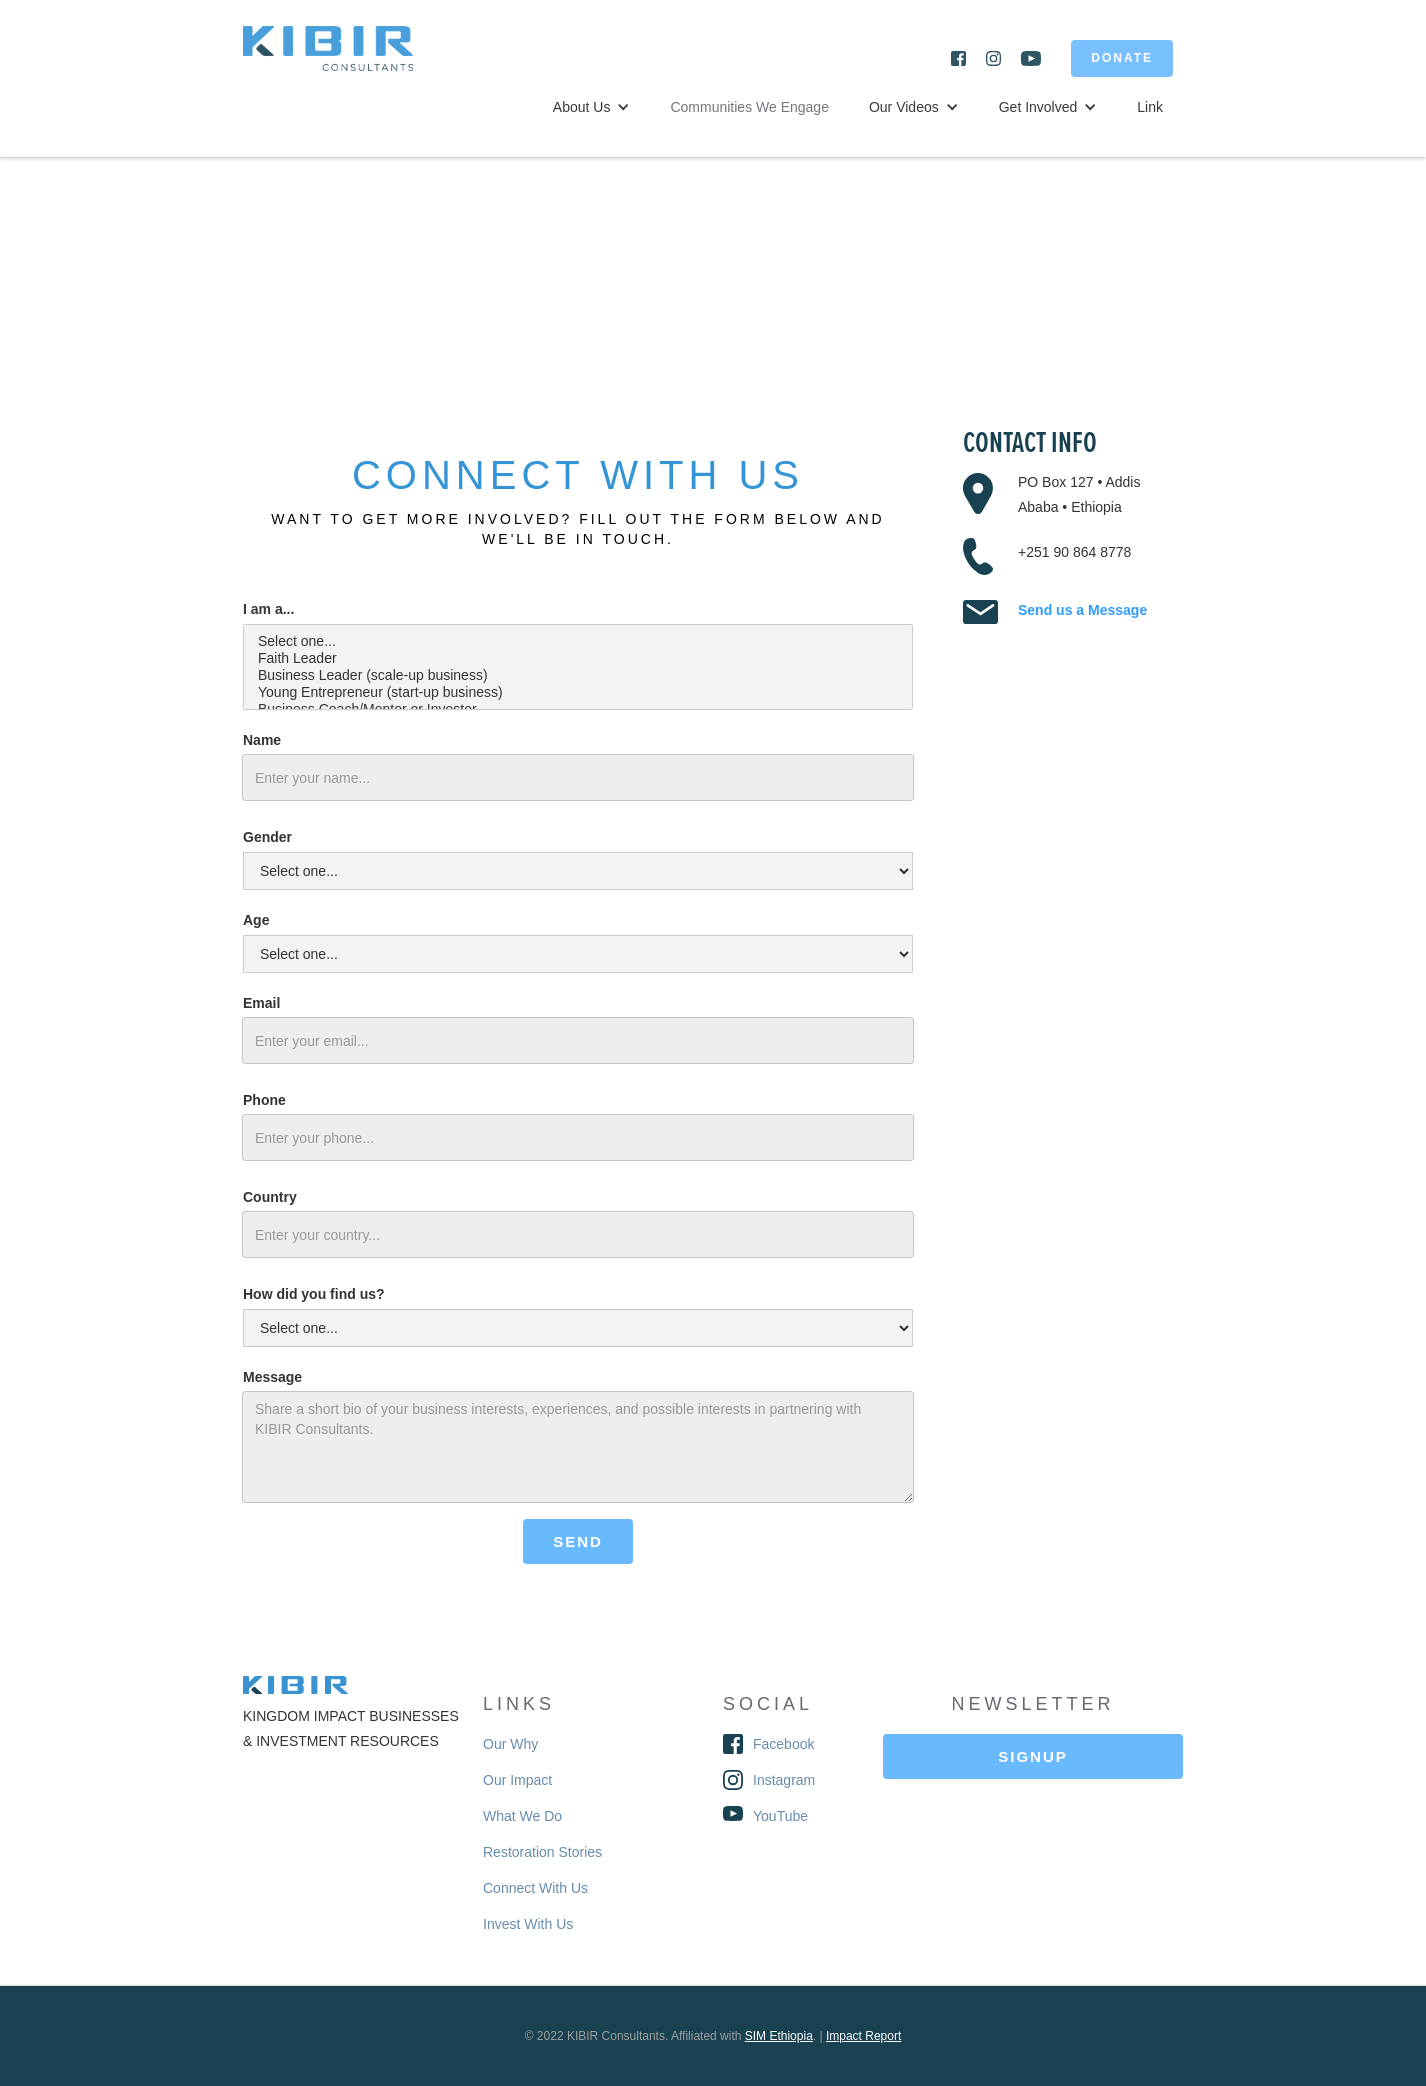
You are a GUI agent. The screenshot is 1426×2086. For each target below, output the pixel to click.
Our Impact (517, 1780)
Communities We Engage (749, 107)
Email (261, 1003)
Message (272, 1377)
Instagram (784, 1780)
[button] (592, 107)
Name (262, 740)
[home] (343, 58)
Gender (267, 837)
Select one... (578, 641)
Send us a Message (1082, 610)
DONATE (1122, 58)
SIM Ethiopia (779, 2036)
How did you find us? (314, 1294)
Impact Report (863, 2036)
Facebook (783, 1744)
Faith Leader (578, 658)
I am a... (268, 609)
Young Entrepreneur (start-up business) (578, 692)
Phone (264, 1100)
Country (270, 1197)
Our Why (510, 1744)
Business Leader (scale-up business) (578, 675)
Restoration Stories (542, 1852)
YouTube (780, 1816)
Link (1150, 107)
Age (256, 920)
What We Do (522, 1816)
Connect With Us (535, 1888)
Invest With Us (528, 1924)
